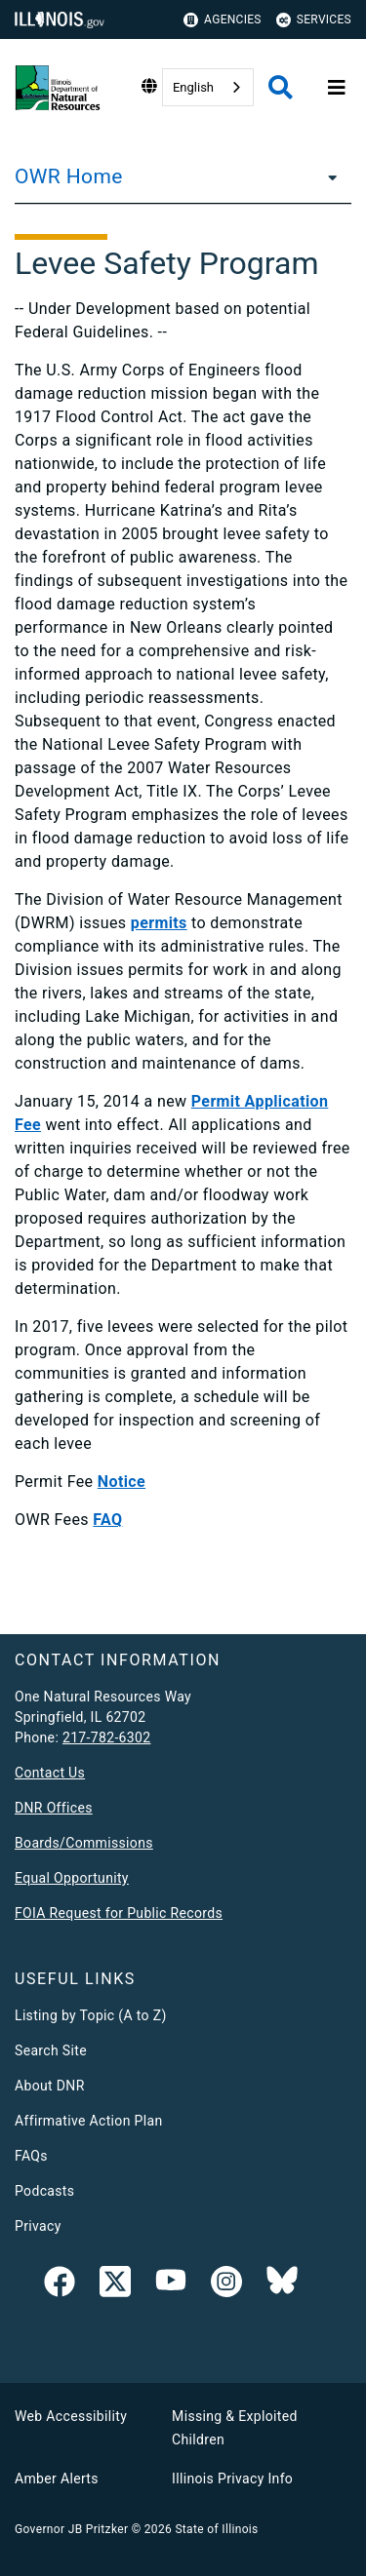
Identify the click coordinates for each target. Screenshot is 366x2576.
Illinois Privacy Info (232, 2478)
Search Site (51, 2050)
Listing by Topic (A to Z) (91, 2015)
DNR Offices (54, 1807)
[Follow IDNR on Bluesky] (282, 2285)
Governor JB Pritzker (71, 2529)
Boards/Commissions (84, 1843)
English (193, 87)
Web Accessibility (71, 2416)
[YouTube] (170, 2285)
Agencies (222, 20)
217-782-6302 (106, 1737)
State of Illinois (216, 2529)
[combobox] (208, 87)
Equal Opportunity (72, 1878)
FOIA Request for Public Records (119, 1913)
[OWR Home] (327, 176)
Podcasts (44, 2191)
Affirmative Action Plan (89, 2120)
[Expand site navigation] (336, 87)
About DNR (50, 2085)
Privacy (38, 2226)
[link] (59, 2285)
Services (313, 20)
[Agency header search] (280, 87)
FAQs (31, 2156)
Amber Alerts (57, 2478)
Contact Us (50, 1772)
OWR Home (69, 176)
